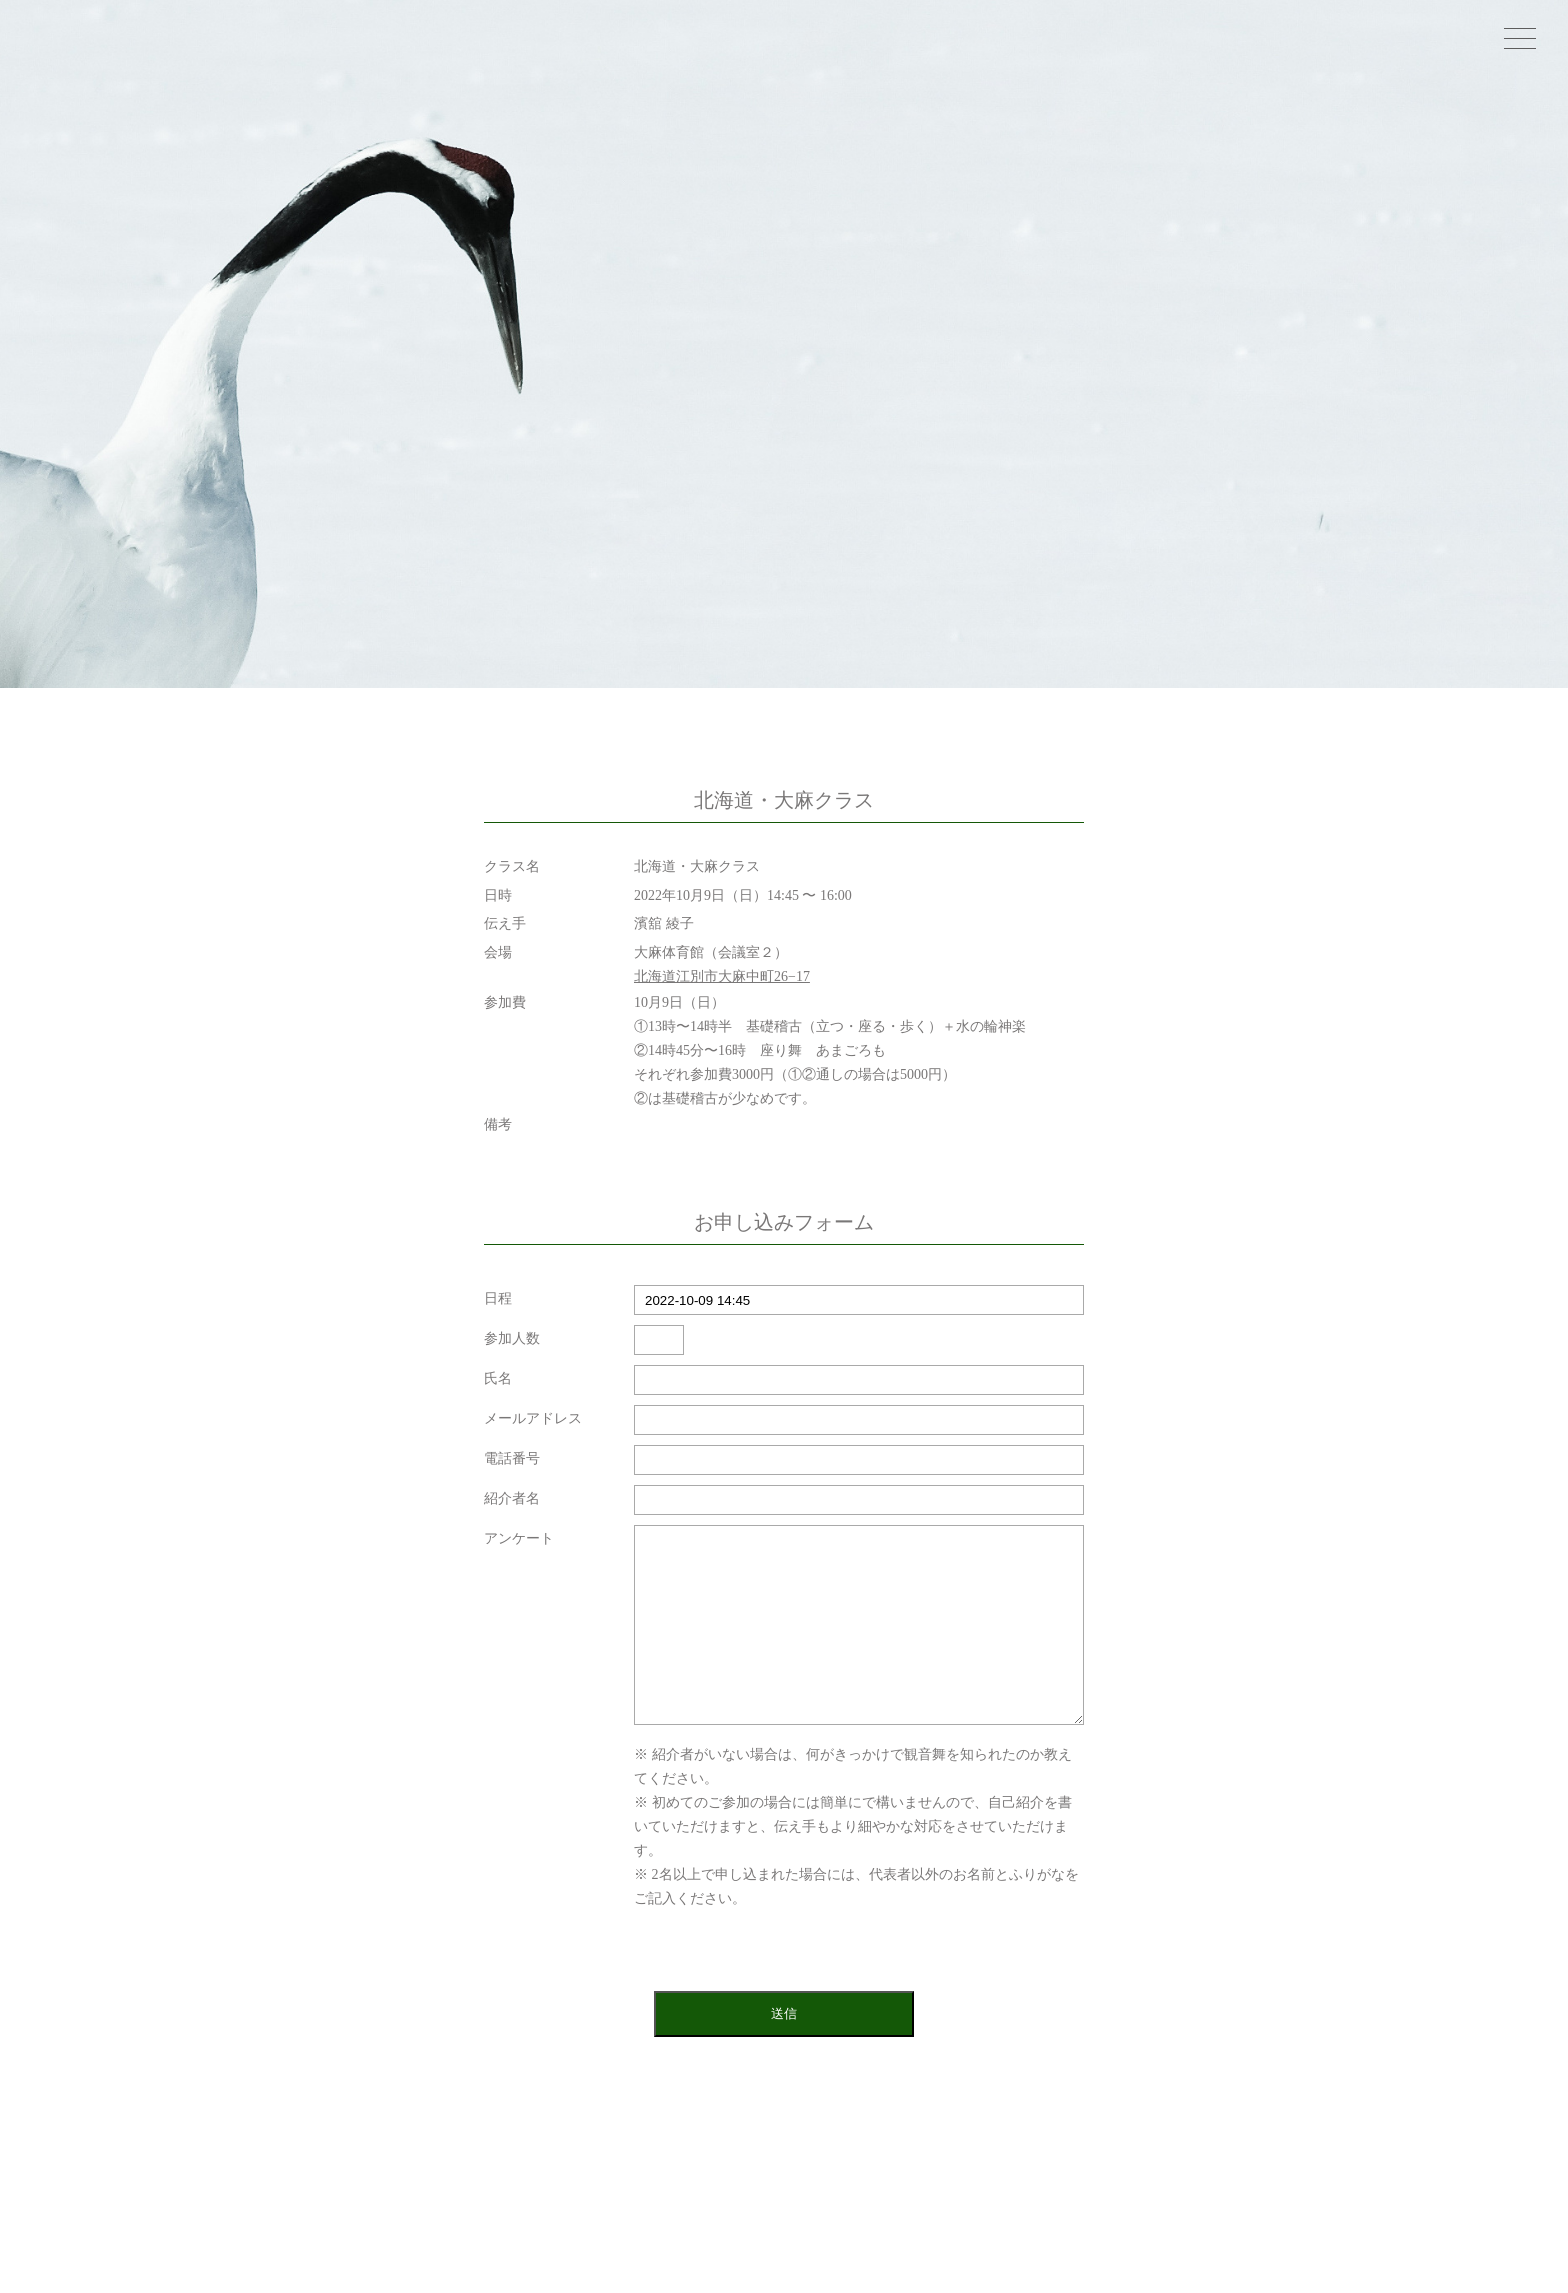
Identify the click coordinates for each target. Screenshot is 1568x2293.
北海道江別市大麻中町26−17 (722, 976)
